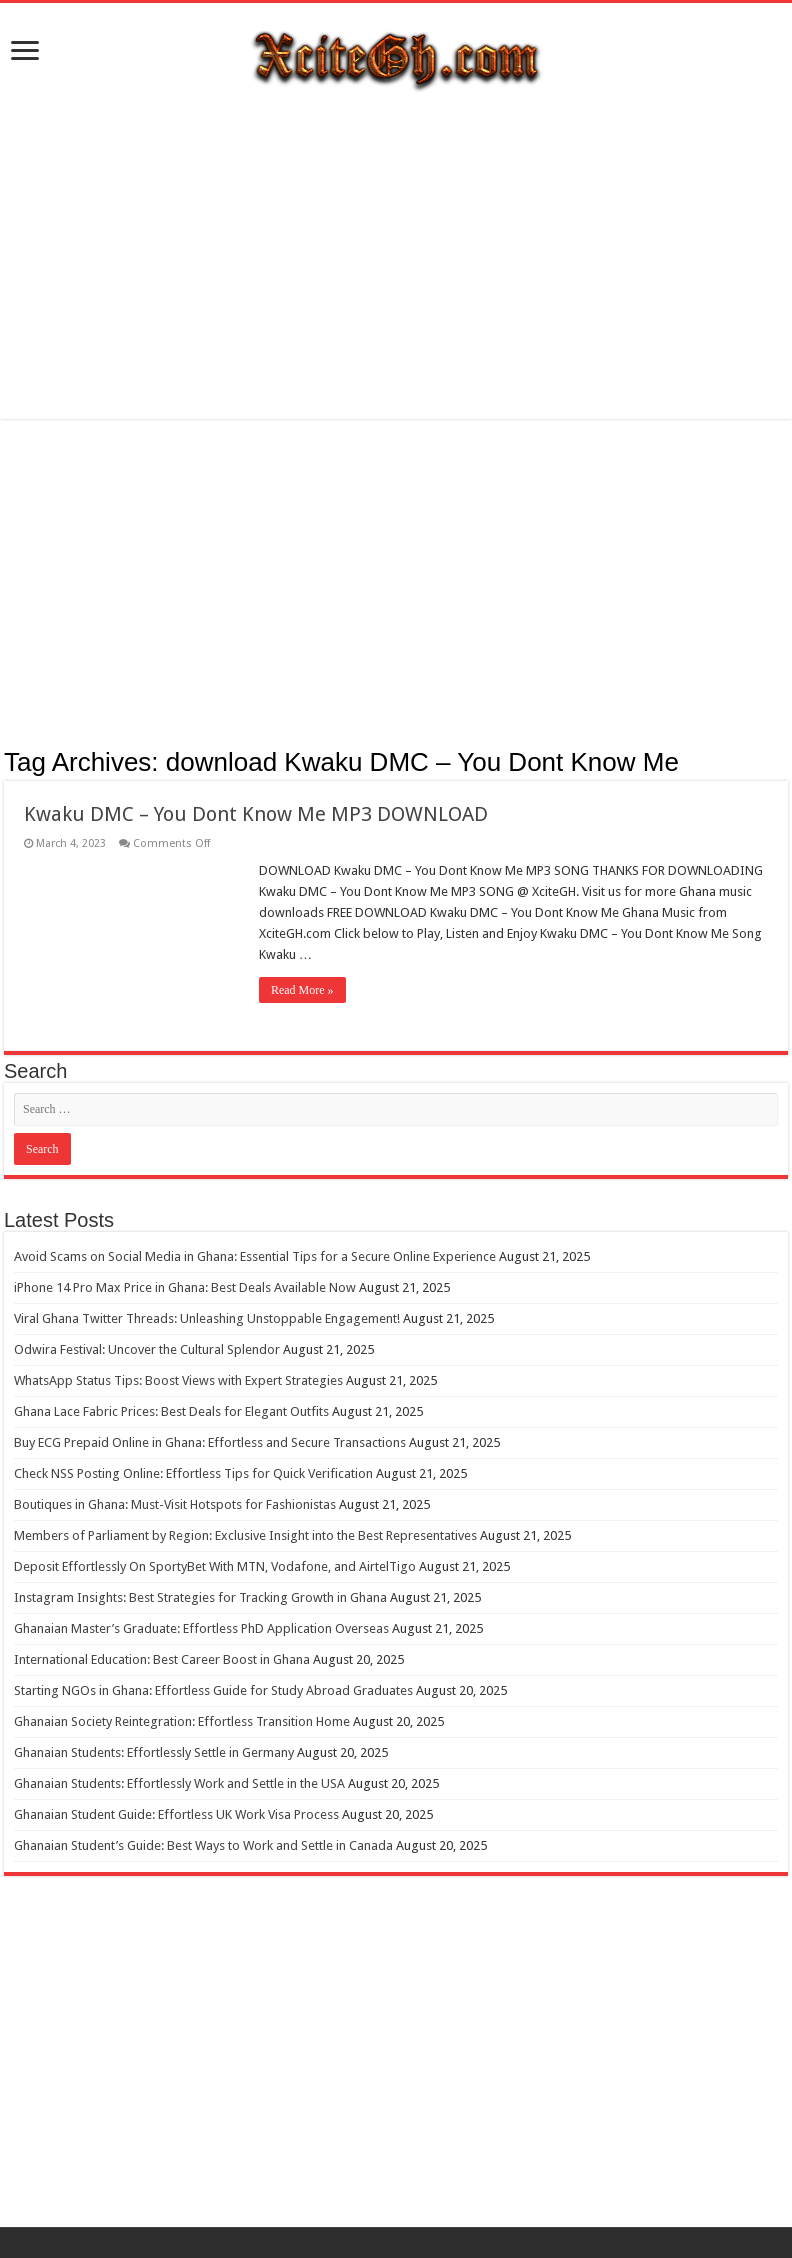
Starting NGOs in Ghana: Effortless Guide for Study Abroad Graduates (213, 1690)
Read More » (302, 990)
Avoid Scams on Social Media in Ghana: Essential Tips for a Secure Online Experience (255, 1256)
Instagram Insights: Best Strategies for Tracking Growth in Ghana (200, 1597)
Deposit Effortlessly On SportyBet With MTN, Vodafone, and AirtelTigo (215, 1566)
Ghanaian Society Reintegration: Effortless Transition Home (182, 1721)
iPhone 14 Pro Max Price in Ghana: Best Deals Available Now (185, 1287)
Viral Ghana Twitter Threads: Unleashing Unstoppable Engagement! (207, 1318)
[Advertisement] (396, 259)
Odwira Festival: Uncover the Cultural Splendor (147, 1349)
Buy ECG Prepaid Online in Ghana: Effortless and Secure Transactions (210, 1442)
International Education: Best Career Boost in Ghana (162, 1659)
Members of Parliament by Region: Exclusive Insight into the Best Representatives (245, 1535)
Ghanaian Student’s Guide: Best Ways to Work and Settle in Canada (203, 1845)
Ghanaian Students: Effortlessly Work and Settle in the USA (179, 1783)
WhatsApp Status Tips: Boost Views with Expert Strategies (178, 1380)
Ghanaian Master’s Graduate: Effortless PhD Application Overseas (201, 1628)
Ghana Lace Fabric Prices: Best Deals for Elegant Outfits (171, 1411)
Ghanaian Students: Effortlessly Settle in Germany (154, 1752)
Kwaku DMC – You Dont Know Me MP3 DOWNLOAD (256, 814)
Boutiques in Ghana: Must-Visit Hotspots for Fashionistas (175, 1504)
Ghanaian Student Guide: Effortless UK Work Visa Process (176, 1814)
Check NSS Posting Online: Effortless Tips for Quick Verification (193, 1473)
